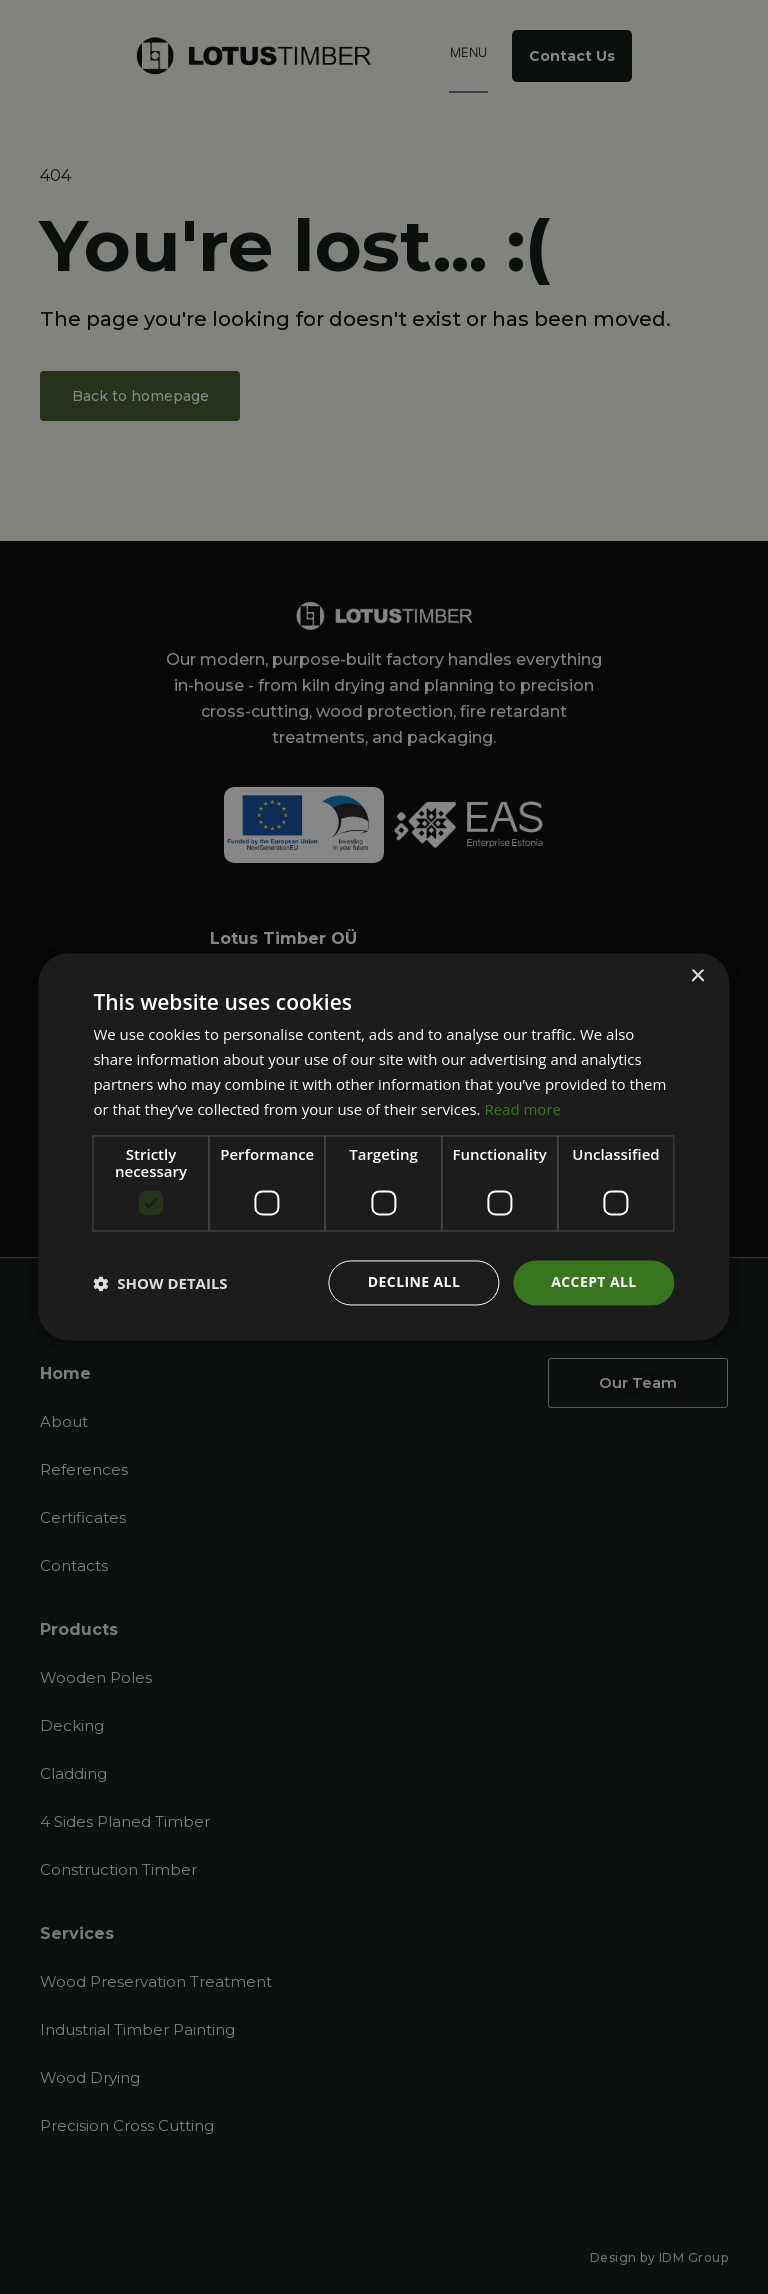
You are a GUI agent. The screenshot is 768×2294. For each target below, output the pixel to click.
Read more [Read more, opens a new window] (522, 1109)
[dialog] (384, 1147)
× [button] (697, 976)
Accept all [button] (593, 1282)
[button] (160, 1283)
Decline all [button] (414, 1282)
